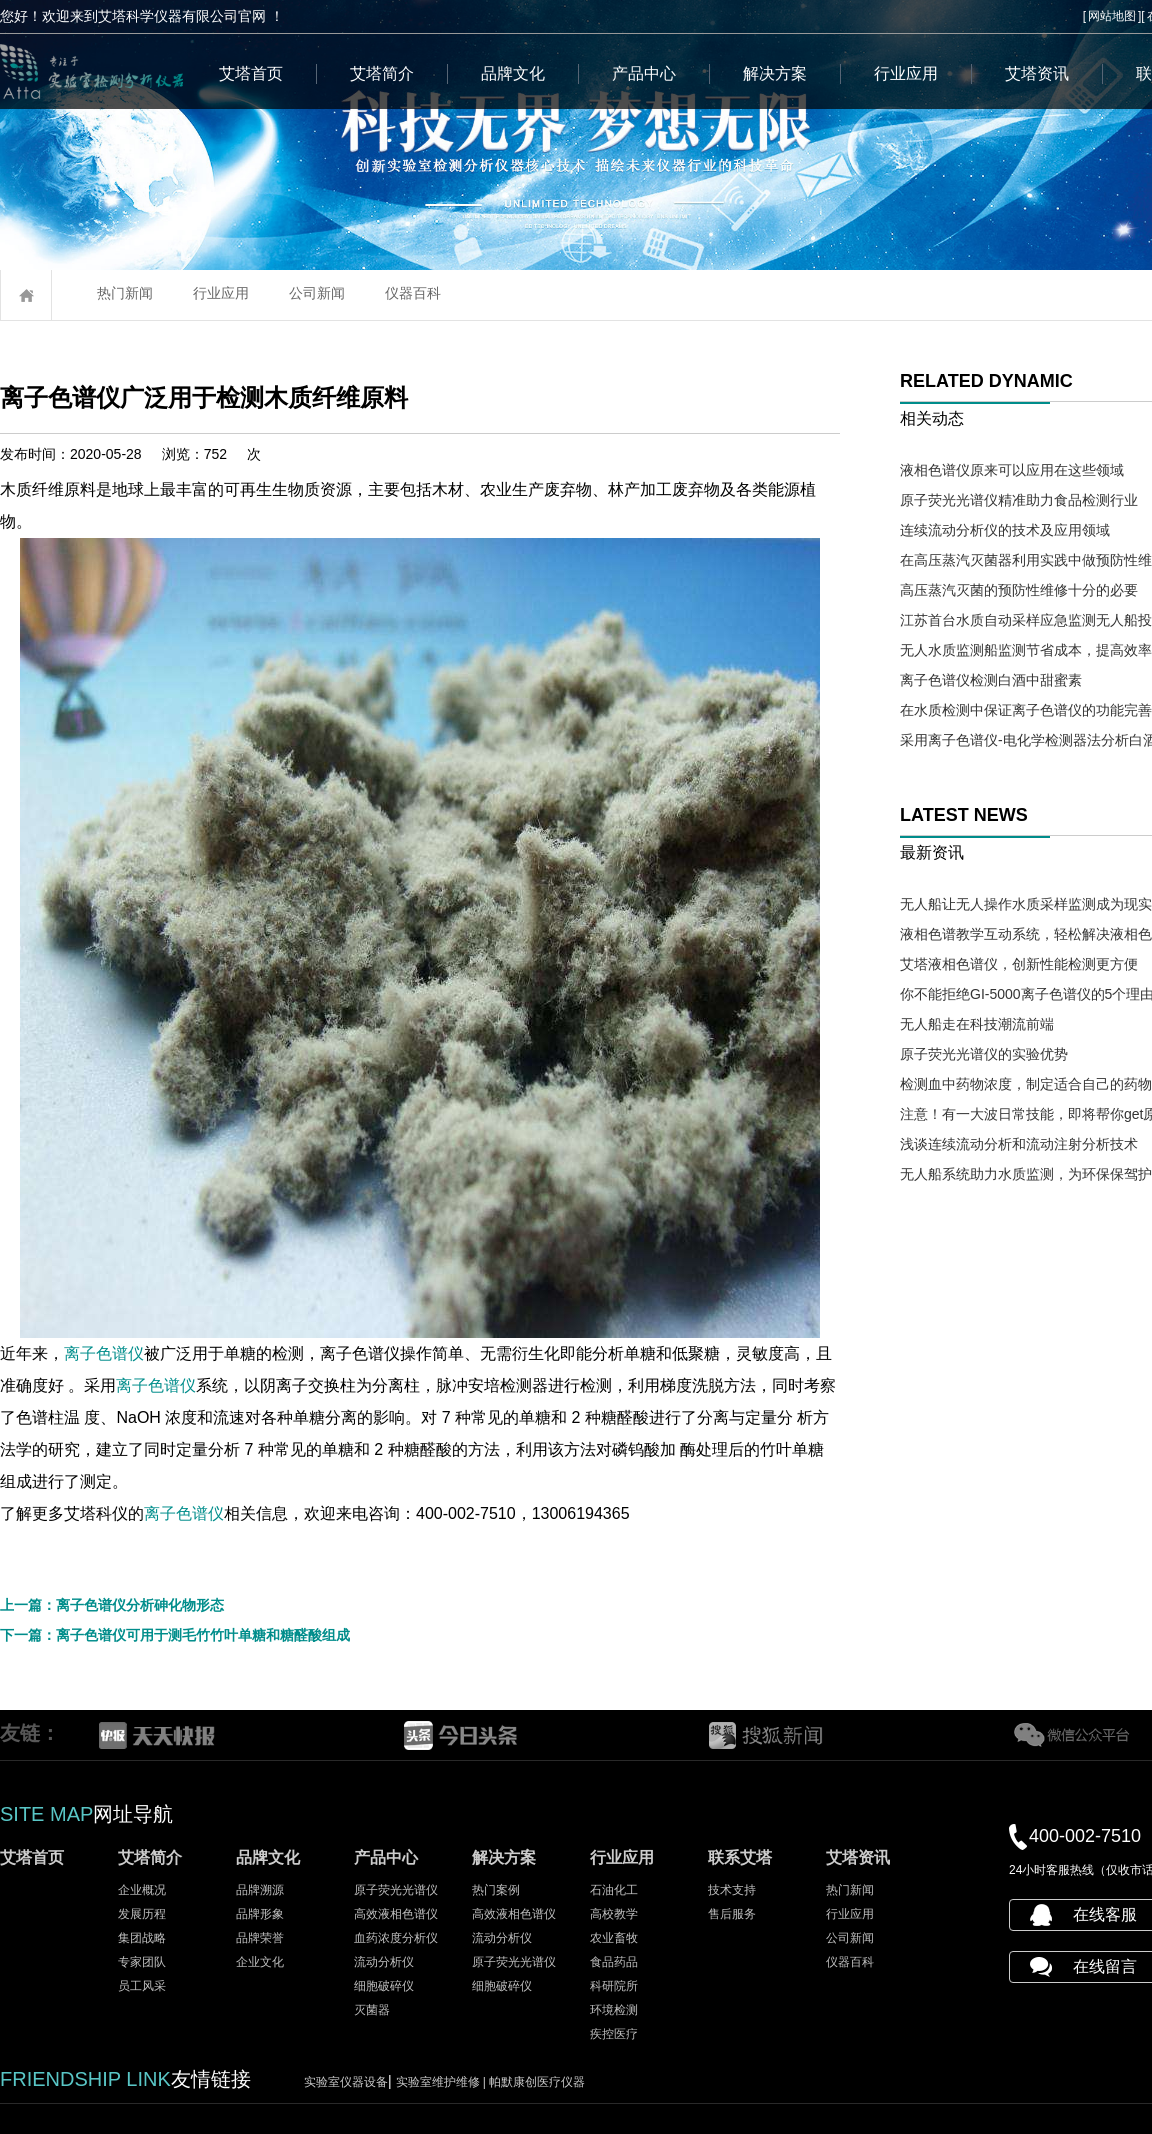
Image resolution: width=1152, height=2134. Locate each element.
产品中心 (644, 73)
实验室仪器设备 (346, 2082)
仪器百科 (413, 293)
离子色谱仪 (104, 1353)
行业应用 (906, 73)
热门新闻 (125, 293)
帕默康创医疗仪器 (537, 2082)
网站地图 (1112, 16)
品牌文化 (513, 73)
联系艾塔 (740, 1857)
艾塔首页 (251, 73)
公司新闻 (317, 293)
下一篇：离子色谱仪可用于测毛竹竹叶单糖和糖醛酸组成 (175, 1635)
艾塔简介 (382, 73)
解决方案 (775, 73)
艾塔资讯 (1037, 73)
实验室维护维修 (443, 2082)
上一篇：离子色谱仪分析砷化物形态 (112, 1605)
